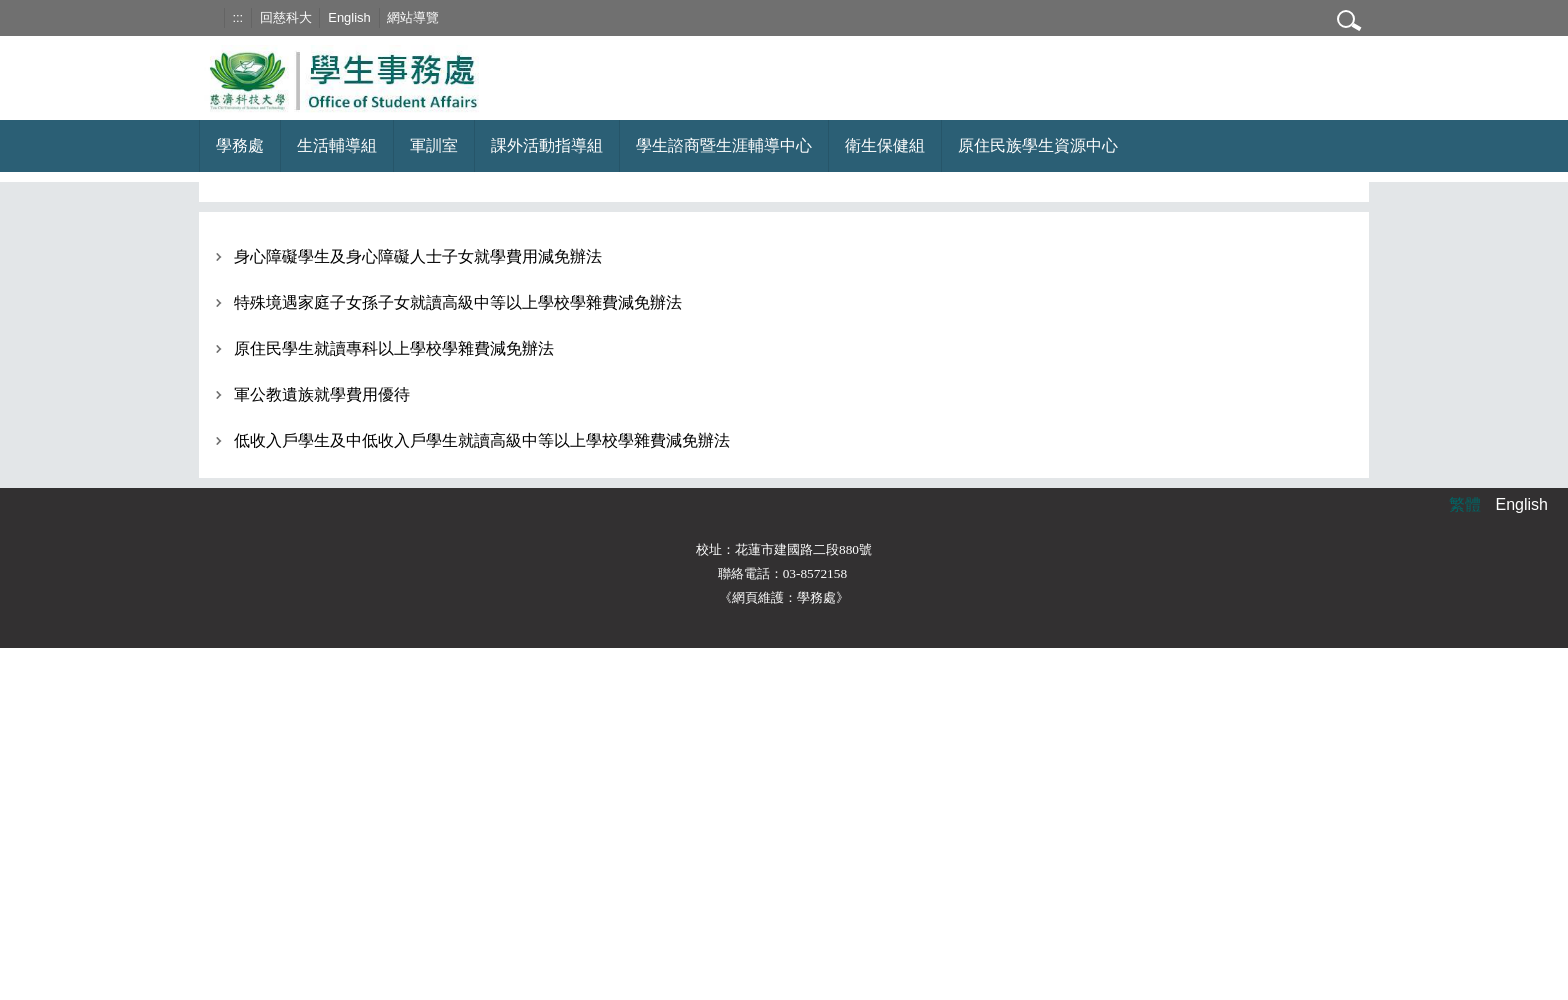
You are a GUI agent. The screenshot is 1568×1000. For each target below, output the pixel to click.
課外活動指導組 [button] (547, 145)
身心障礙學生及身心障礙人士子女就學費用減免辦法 (418, 256)
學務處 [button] (240, 145)
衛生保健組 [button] (885, 145)
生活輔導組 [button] (337, 145)
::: (237, 17)
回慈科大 (286, 17)
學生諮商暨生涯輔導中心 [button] (724, 145)
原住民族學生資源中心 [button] (1038, 145)
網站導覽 (413, 17)
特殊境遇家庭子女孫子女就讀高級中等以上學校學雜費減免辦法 (458, 302)
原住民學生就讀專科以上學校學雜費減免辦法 (394, 348)
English (349, 17)
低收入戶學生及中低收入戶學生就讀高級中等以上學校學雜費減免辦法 (482, 440)
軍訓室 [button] (434, 145)
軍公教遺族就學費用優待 (322, 394)
